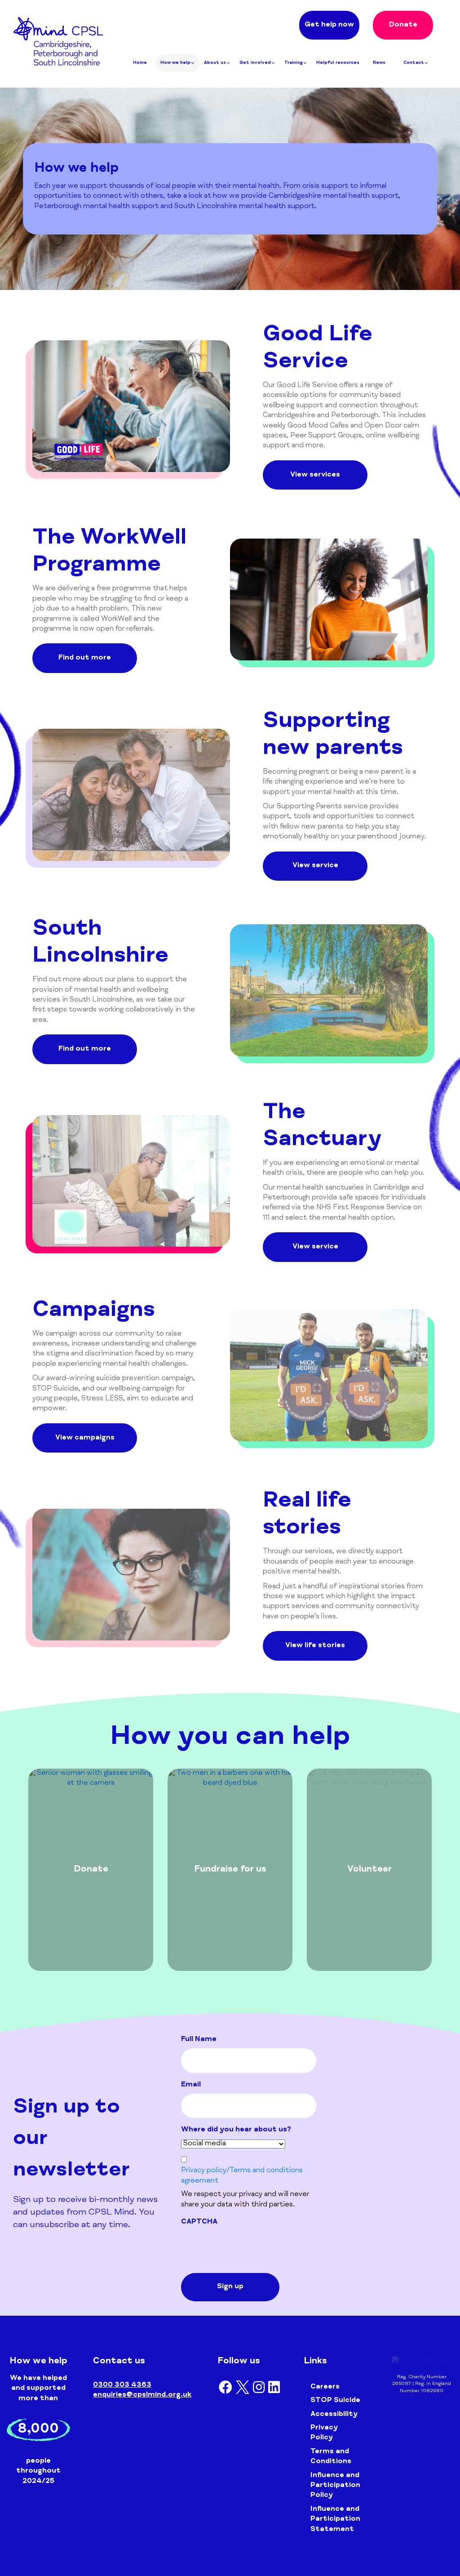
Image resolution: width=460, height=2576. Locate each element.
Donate (403, 25)
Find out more (84, 658)
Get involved (257, 63)
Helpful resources (337, 63)
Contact (416, 63)
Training (295, 63)
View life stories (315, 1645)
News (379, 63)
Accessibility (334, 2414)
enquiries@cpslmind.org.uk (142, 2395)
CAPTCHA (199, 2222)
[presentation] (249, 2248)
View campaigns (85, 1438)
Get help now (329, 25)
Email (191, 2085)
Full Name (199, 2039)
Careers (325, 2387)
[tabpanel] (90, 1870)
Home (140, 63)
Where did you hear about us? (236, 2130)
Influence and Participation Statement (335, 2519)
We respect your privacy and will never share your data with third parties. (245, 2199)
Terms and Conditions (330, 2456)
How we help (177, 63)
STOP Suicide (335, 2400)
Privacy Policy (324, 2433)
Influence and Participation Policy (335, 2486)
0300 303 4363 (122, 2385)
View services (315, 475)
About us (217, 63)
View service (315, 865)
